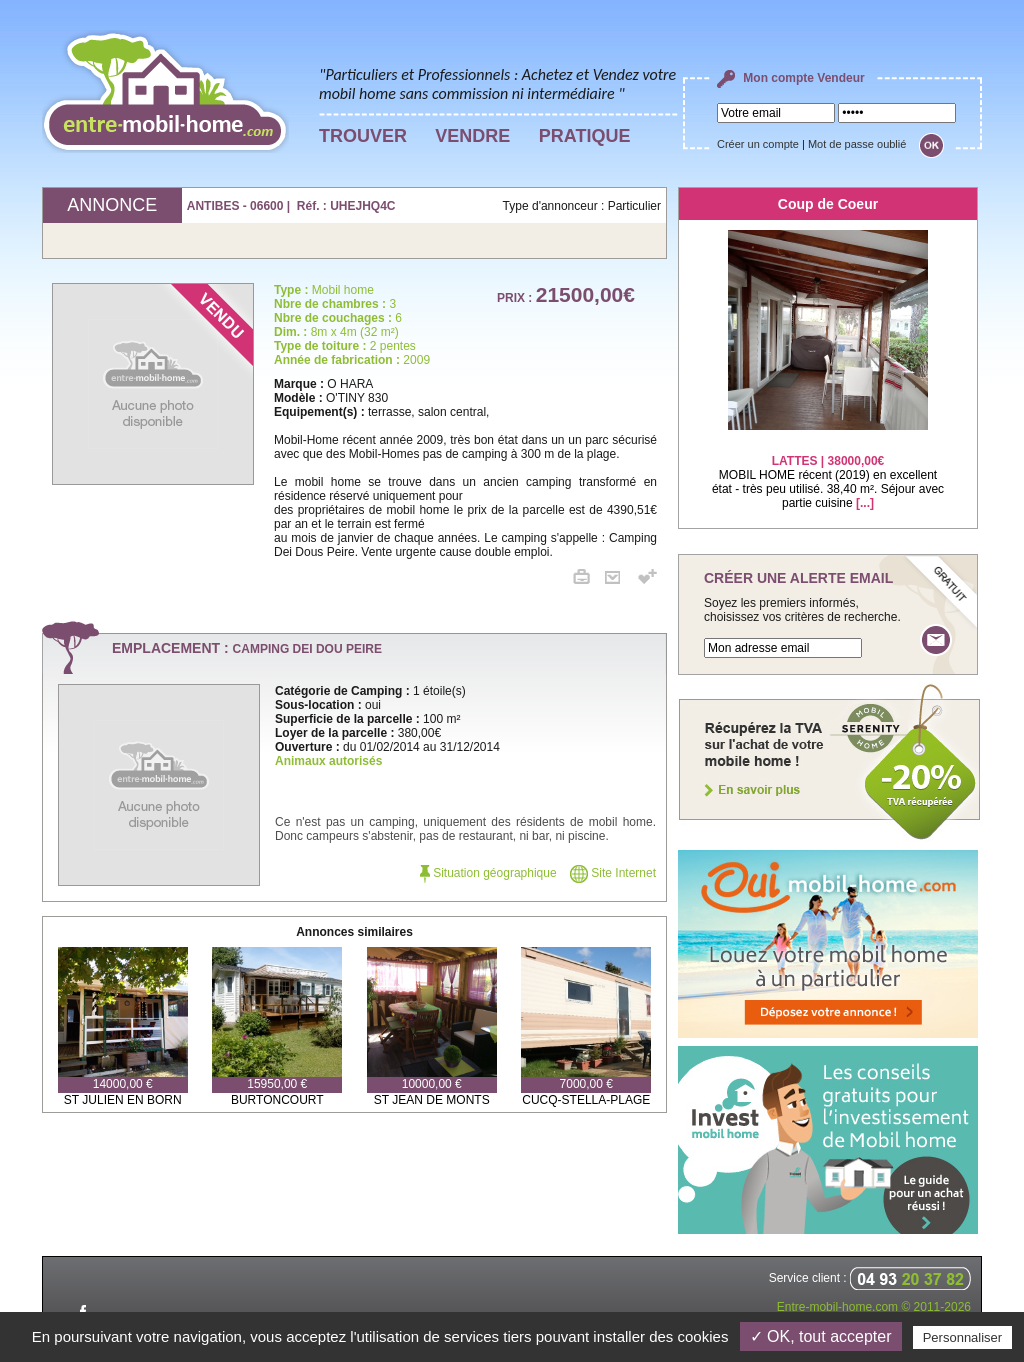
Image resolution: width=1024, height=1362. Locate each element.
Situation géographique (488, 873)
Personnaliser (963, 1337)
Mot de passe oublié (857, 144)
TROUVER (363, 136)
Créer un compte (758, 144)
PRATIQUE (585, 136)
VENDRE (472, 136)
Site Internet (613, 873)
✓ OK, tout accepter (821, 1336)
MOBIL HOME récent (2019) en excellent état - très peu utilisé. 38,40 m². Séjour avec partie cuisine (828, 469)
